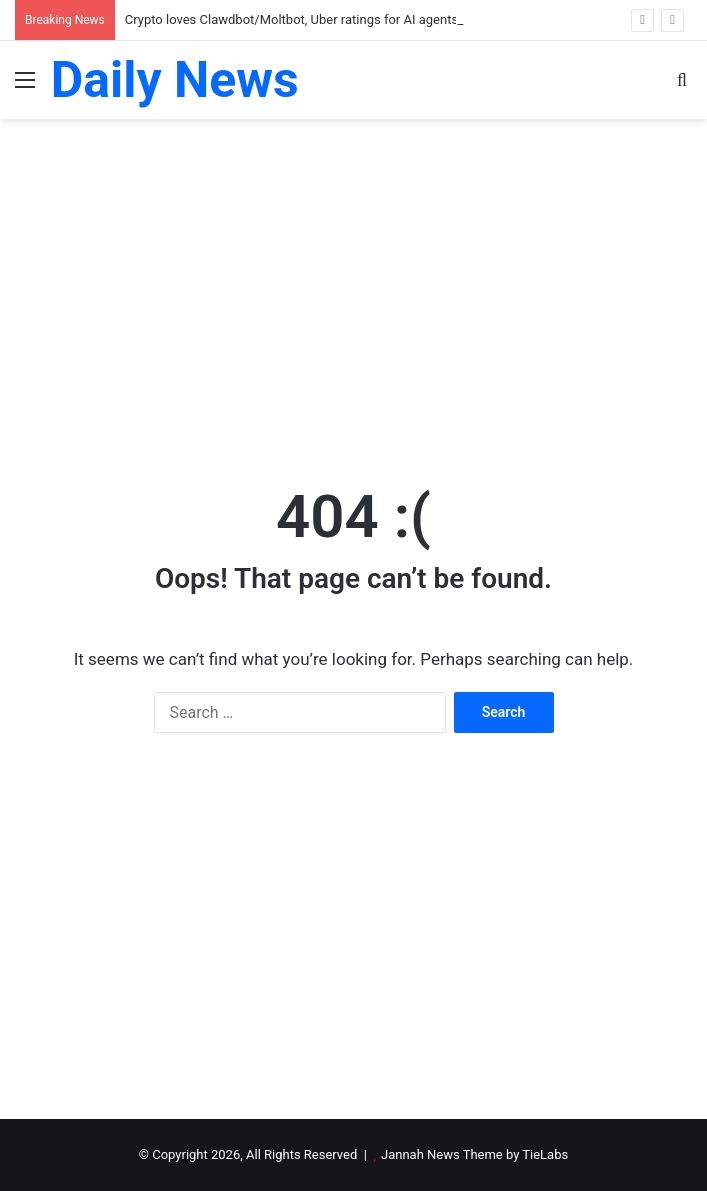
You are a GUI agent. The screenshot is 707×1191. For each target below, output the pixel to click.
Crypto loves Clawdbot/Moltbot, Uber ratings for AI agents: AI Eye (312, 19)
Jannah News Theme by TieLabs (474, 1154)
